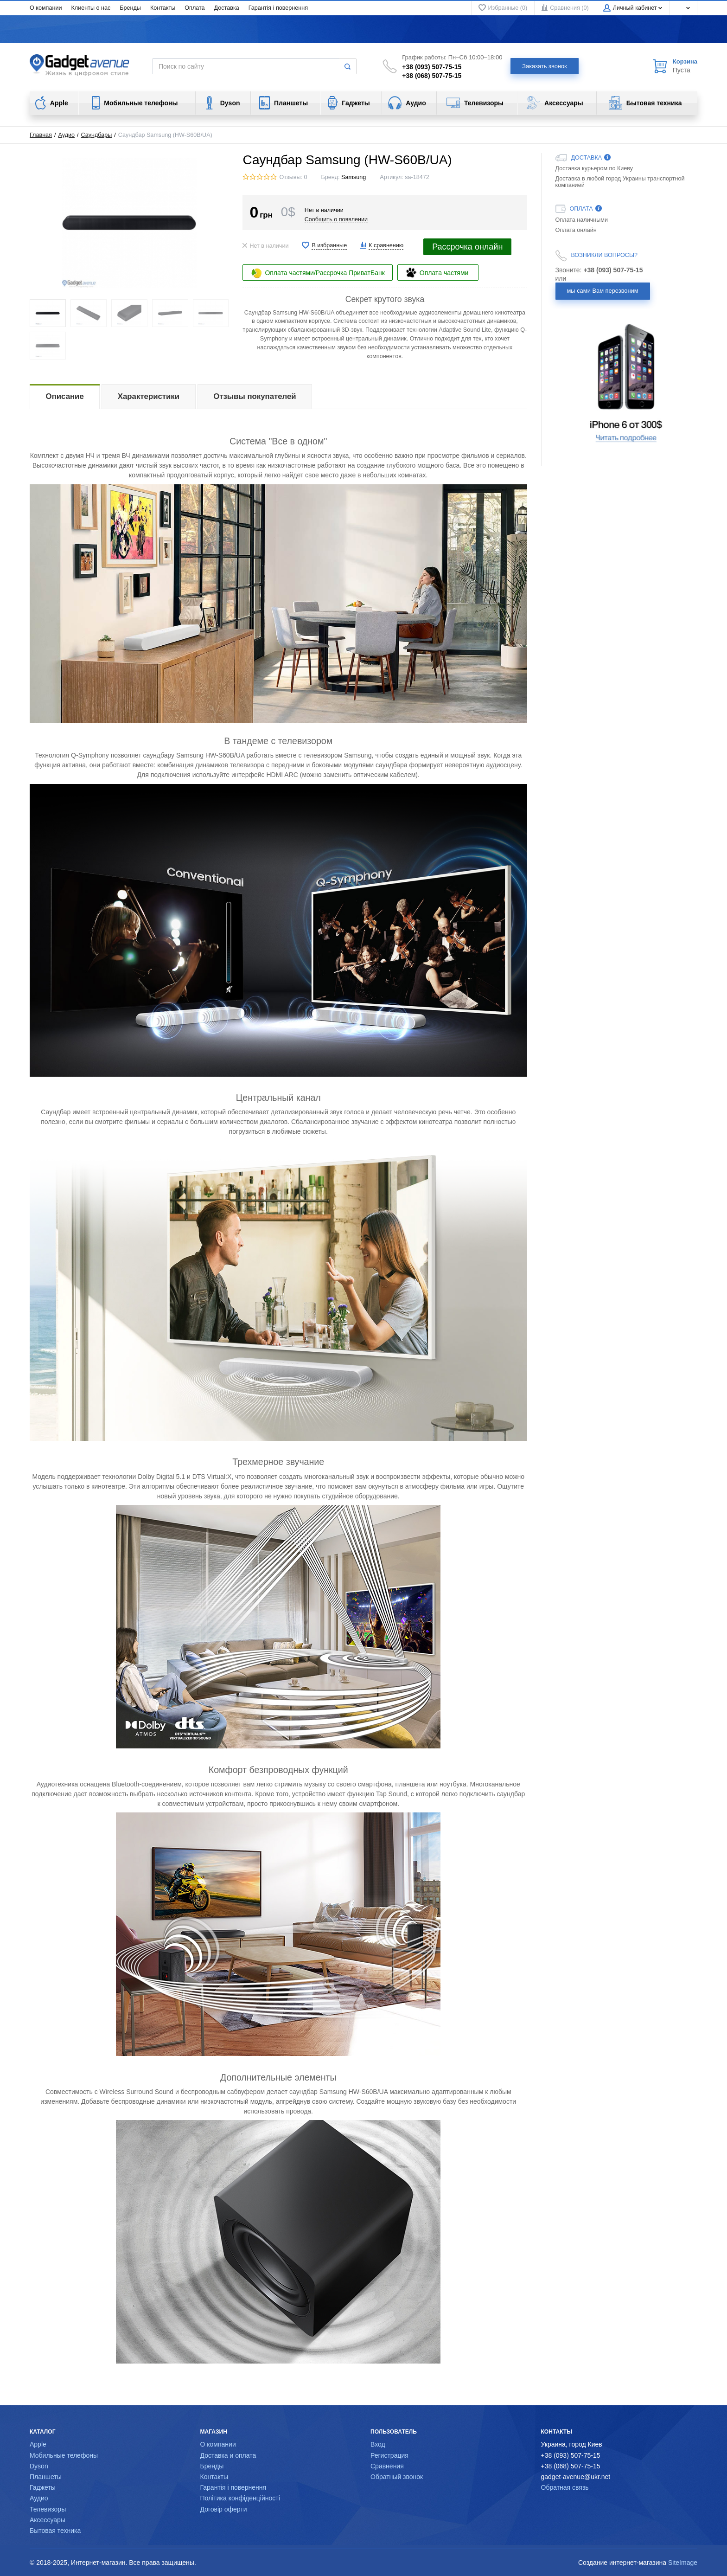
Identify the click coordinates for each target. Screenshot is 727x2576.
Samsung (353, 177)
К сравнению (386, 245)
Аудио (66, 135)
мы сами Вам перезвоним (602, 290)
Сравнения (387, 2466)
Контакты (162, 8)
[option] (626, 383)
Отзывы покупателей (254, 396)
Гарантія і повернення (278, 8)
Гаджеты (43, 2487)
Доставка (226, 8)
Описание (65, 396)
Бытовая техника (55, 2530)
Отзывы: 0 (293, 177)
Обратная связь (565, 2487)
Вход (377, 2444)
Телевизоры (48, 2509)
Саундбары (96, 135)
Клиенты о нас (90, 8)
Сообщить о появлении (336, 219)
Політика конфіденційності (240, 2498)
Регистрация (389, 2455)
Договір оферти (223, 2509)
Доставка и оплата (228, 2455)
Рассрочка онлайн (467, 246)
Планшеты (46, 2476)
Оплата (194, 8)
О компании (46, 8)
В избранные (329, 245)
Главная (41, 135)
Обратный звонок (396, 2476)
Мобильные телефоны (64, 2455)
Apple (38, 2444)
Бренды (130, 8)
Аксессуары (47, 2520)
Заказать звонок (544, 66)
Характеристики (148, 396)
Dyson (39, 2466)
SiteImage (682, 2562)
